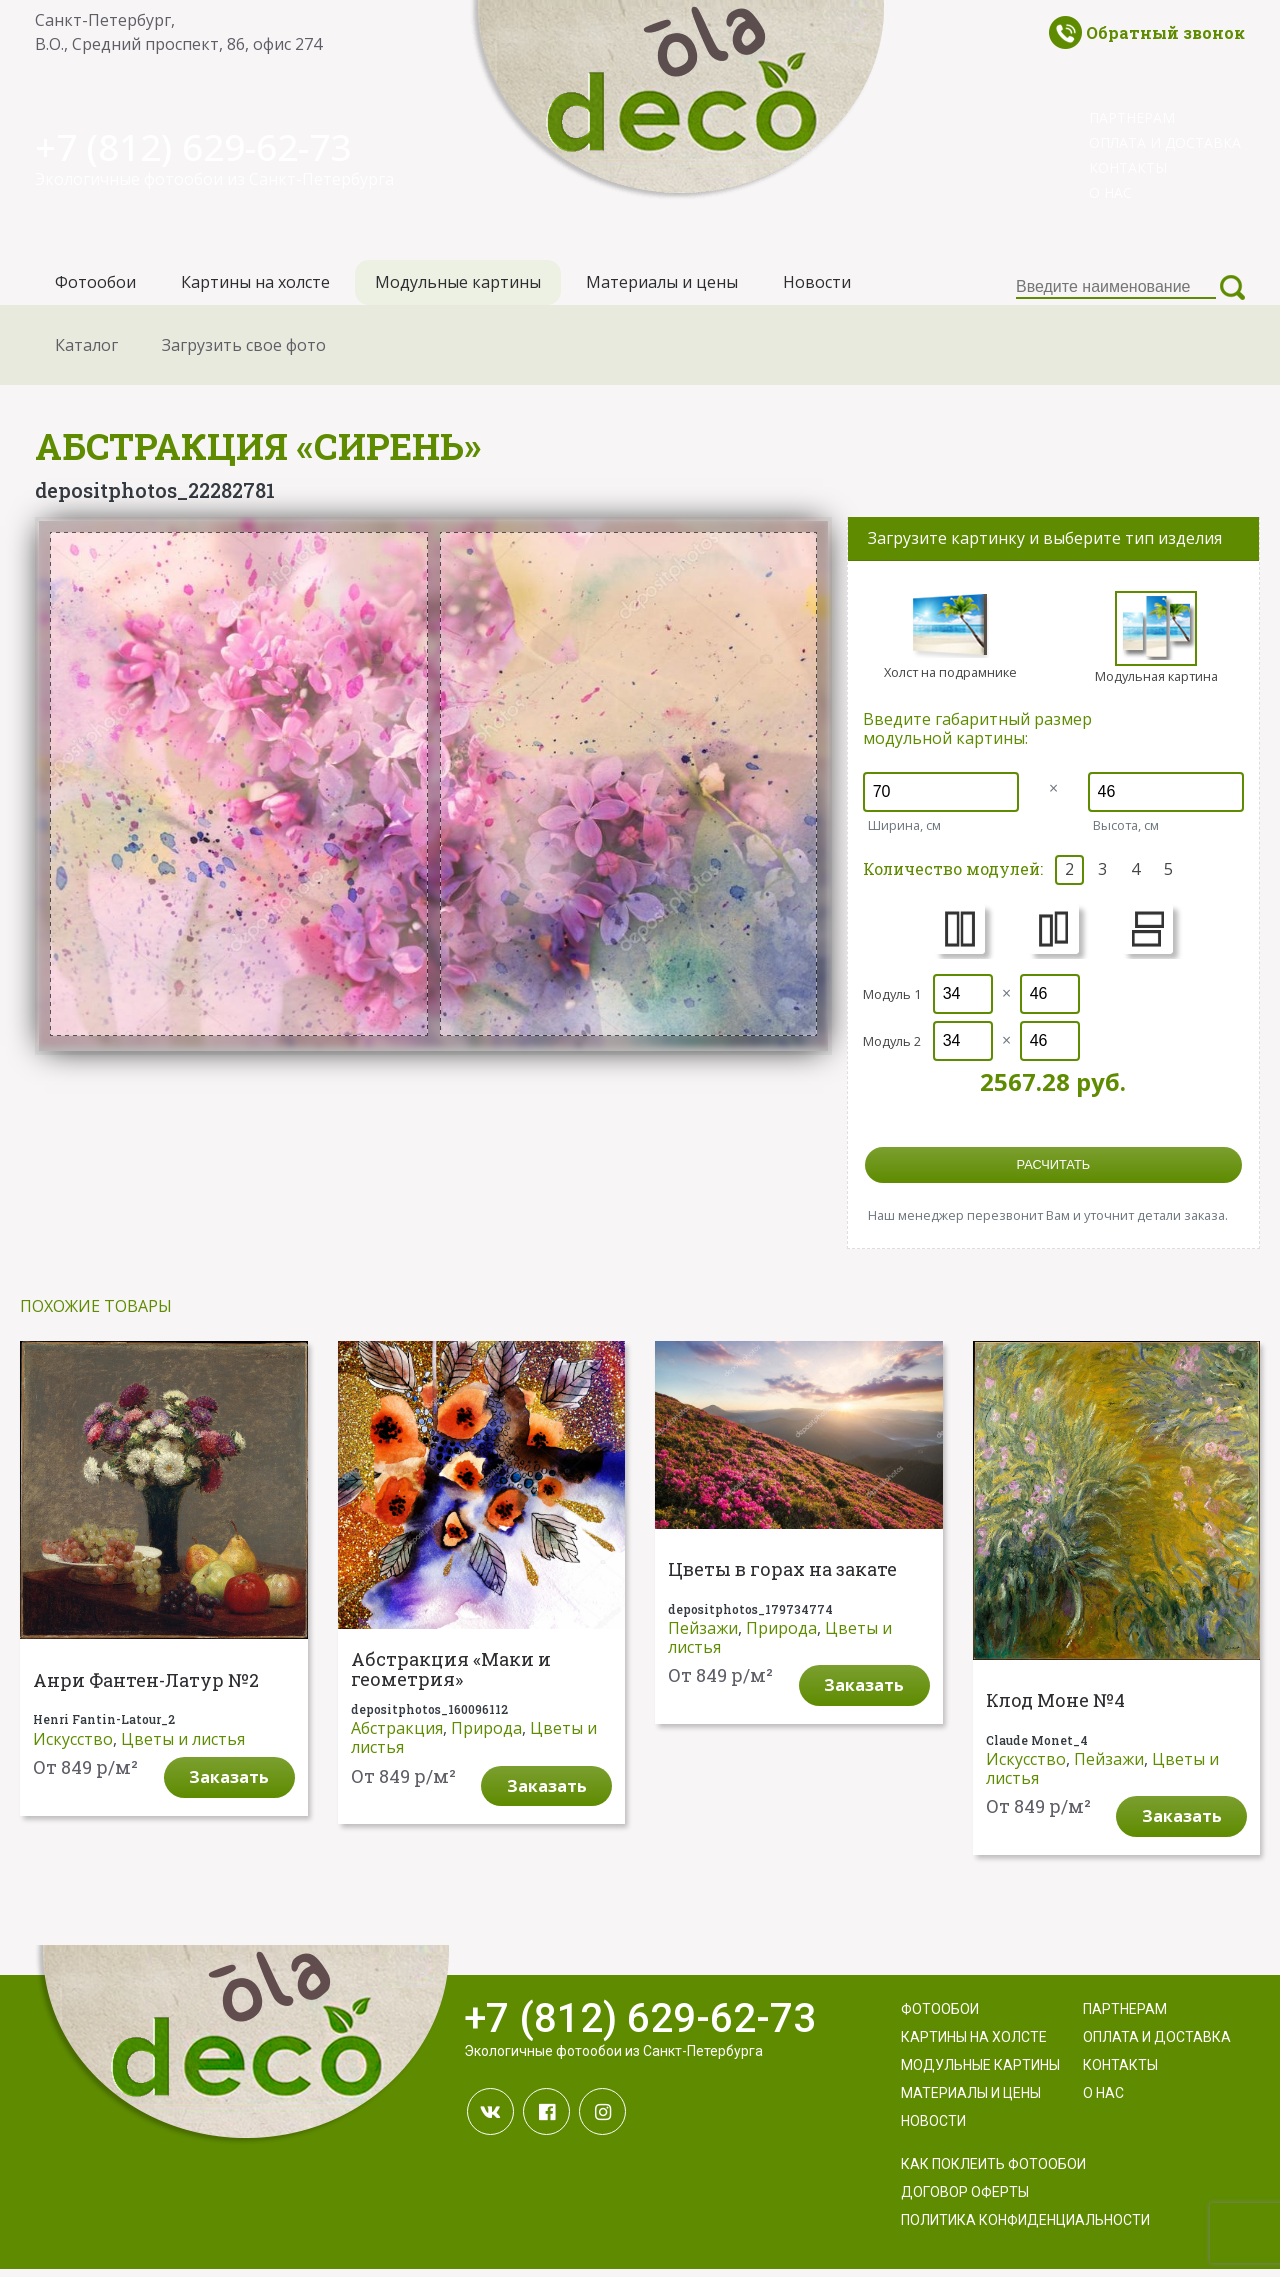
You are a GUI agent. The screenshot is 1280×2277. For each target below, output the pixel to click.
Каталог (86, 352)
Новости (817, 286)
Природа (486, 1735)
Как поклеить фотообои (993, 2172)
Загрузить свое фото (244, 352)
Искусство (73, 1746)
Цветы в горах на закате (782, 1577)
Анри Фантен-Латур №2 (146, 1688)
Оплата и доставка (1165, 142)
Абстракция (397, 1735)
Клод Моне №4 (1055, 1708)
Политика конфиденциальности (1025, 2228)
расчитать (1054, 1171)
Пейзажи (703, 1635)
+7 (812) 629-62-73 (208, 145)
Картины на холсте (255, 286)
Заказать (229, 1784)
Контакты (1128, 167)
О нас (1110, 192)
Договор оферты (965, 2200)
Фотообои (95, 286)
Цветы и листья (183, 1746)
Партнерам (1132, 117)
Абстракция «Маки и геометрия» (451, 1678)
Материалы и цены (662, 286)
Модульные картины (458, 286)
